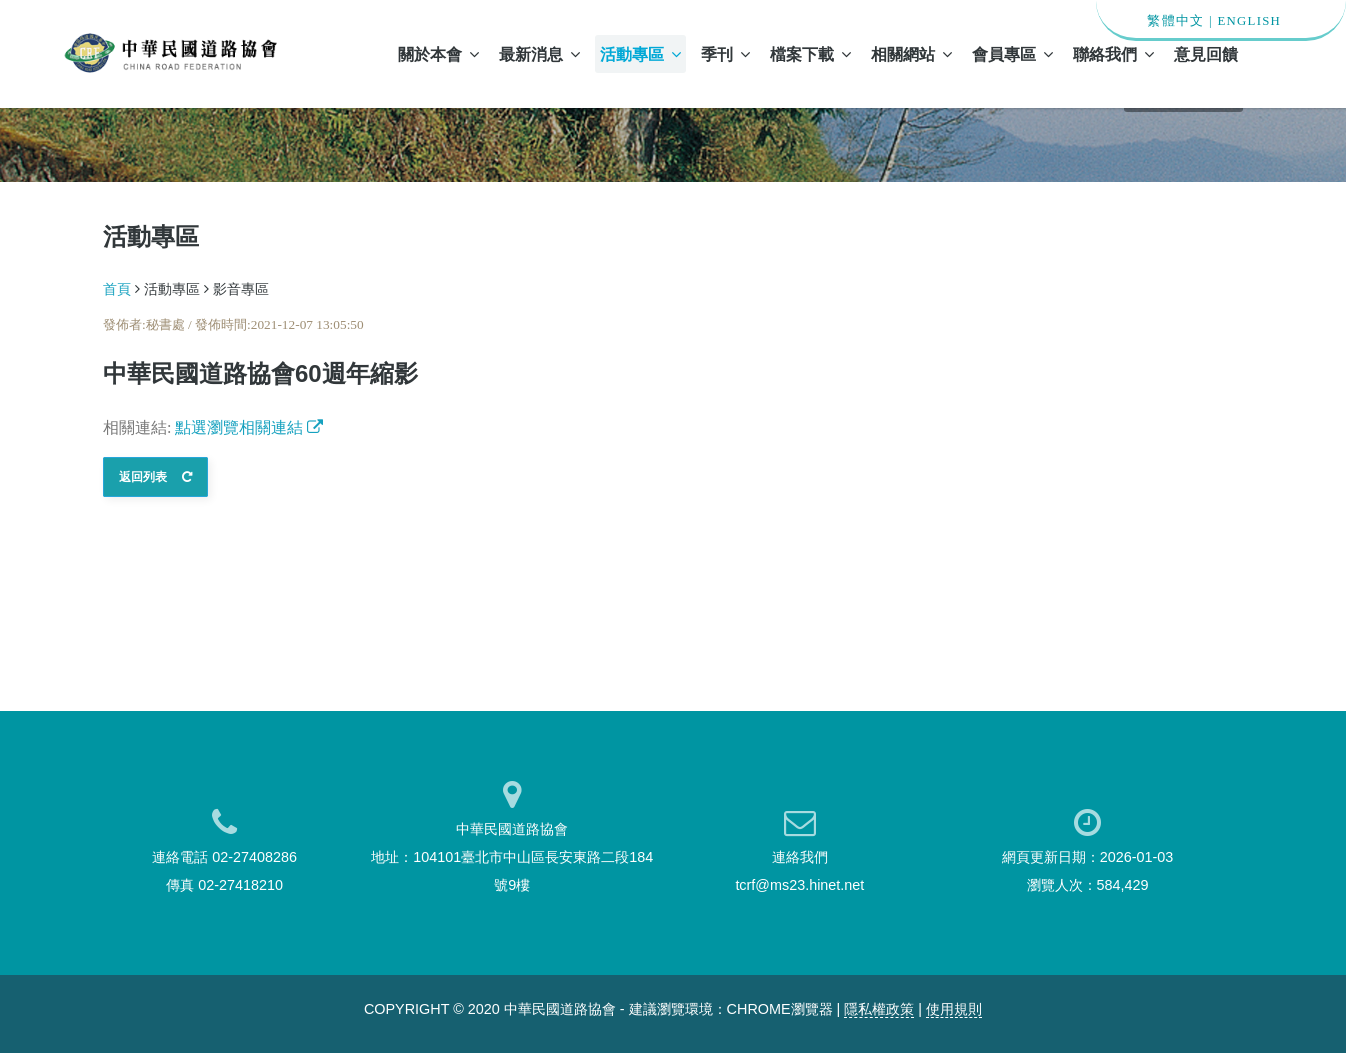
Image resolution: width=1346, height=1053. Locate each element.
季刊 (725, 54)
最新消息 (539, 54)
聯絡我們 (1113, 54)
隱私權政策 (879, 1009)
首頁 (117, 289)
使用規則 (954, 1009)
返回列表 (155, 477)
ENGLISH (1249, 21)
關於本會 (438, 54)
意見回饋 (1206, 54)
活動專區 (640, 54)
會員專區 (1012, 54)
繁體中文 (1175, 21)
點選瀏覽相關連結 (249, 427)
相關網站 (911, 54)
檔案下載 (810, 54)
